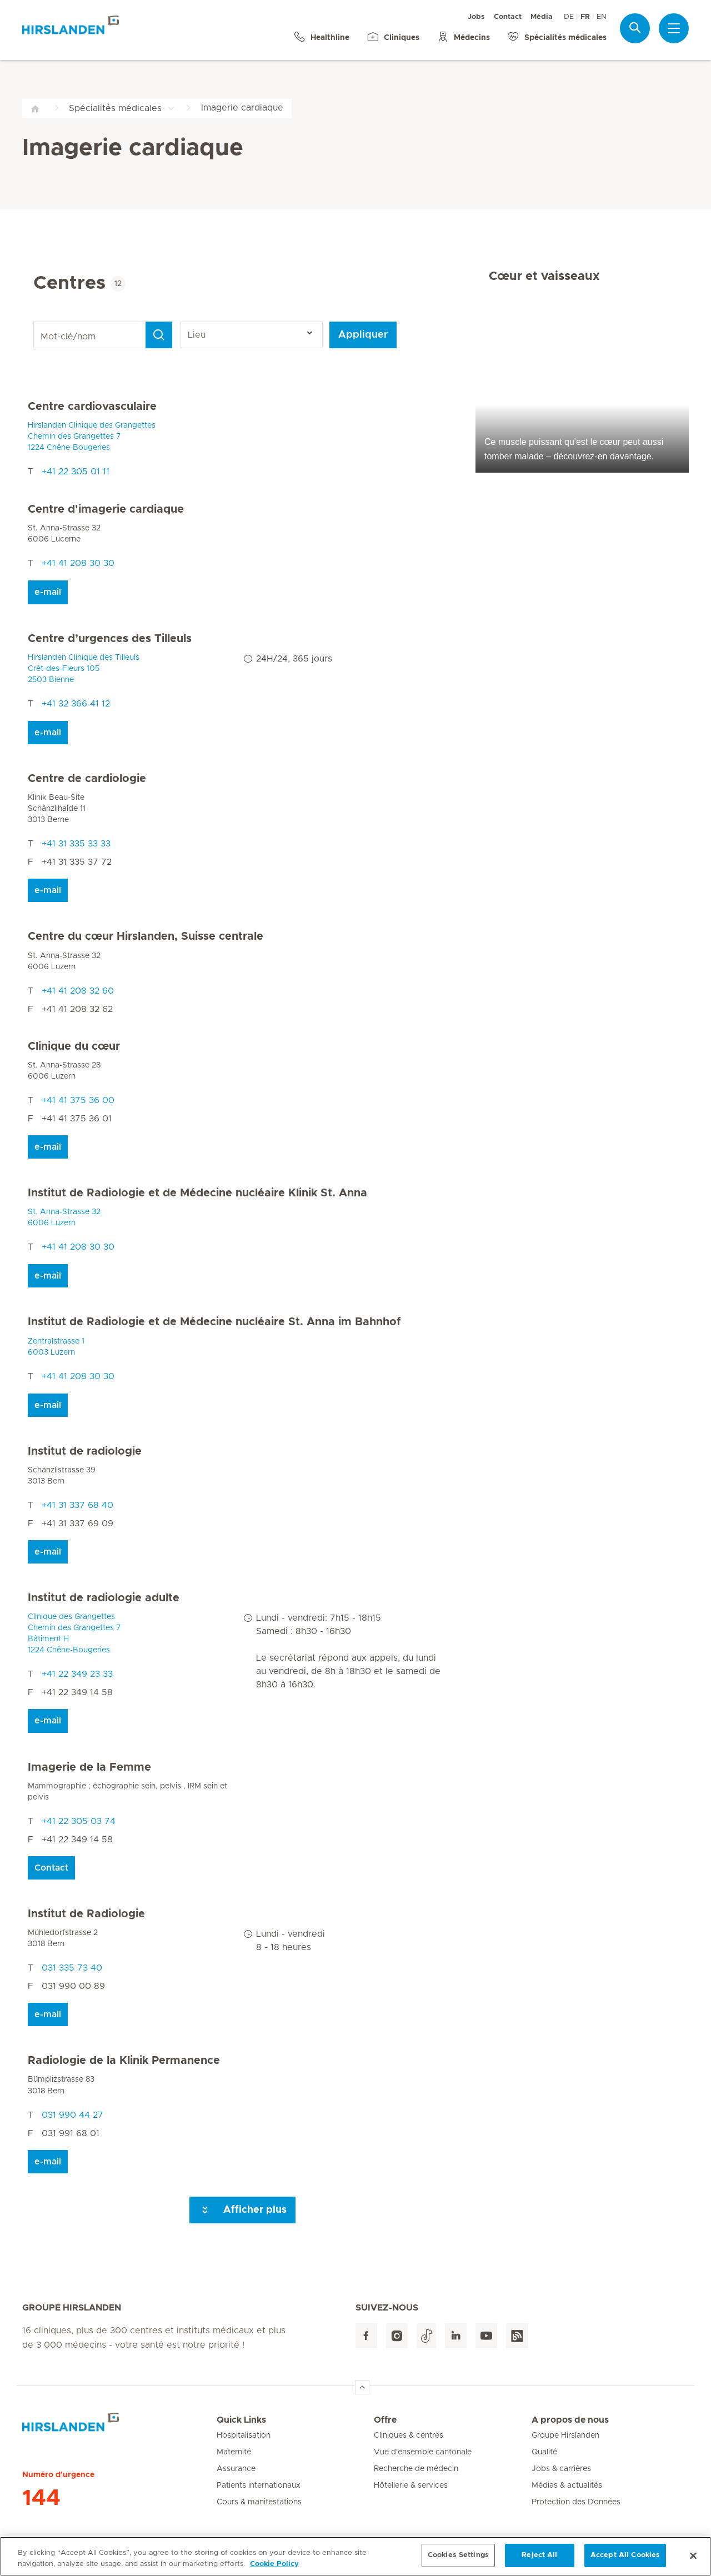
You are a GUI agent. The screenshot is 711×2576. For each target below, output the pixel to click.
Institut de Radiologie (86, 1914)
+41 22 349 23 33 (77, 1674)
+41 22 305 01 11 (75, 471)
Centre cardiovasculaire (92, 406)
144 (41, 2498)
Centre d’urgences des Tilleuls (110, 638)
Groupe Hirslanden (565, 2435)
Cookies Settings (458, 2555)
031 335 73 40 (72, 1967)
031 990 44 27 (72, 2115)
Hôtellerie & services (411, 2485)
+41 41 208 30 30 (78, 563)
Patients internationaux (259, 2485)
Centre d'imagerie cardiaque (106, 509)
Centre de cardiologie (87, 778)
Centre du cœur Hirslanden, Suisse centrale (145, 936)
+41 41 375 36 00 (78, 1100)
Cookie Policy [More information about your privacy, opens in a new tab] (274, 2564)
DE (569, 17)
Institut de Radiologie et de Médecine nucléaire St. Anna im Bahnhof (214, 1321)
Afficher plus (242, 2210)
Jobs (476, 17)
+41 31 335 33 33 (76, 843)
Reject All (539, 2555)
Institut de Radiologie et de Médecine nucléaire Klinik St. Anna (197, 1193)
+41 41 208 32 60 (78, 990)
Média (541, 17)
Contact (508, 17)
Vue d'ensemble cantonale (423, 2452)
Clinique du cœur (74, 1046)
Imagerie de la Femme (89, 1767)
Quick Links (241, 2419)
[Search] (159, 335)
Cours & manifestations (259, 2502)
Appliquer (363, 335)
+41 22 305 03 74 (79, 1821)
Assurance (236, 2469)
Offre (385, 2419)
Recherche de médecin (416, 2469)
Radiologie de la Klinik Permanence (124, 2060)
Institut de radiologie (85, 1451)
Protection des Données (576, 2502)
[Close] (693, 2555)
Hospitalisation (244, 2435)
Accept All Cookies (625, 2555)
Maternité (234, 2452)
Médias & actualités (567, 2485)
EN (602, 17)
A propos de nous (570, 2419)
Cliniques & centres (408, 2435)
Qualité (544, 2452)
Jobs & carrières (561, 2469)
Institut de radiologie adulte (103, 1597)
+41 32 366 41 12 (76, 703)
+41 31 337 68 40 (77, 1505)
